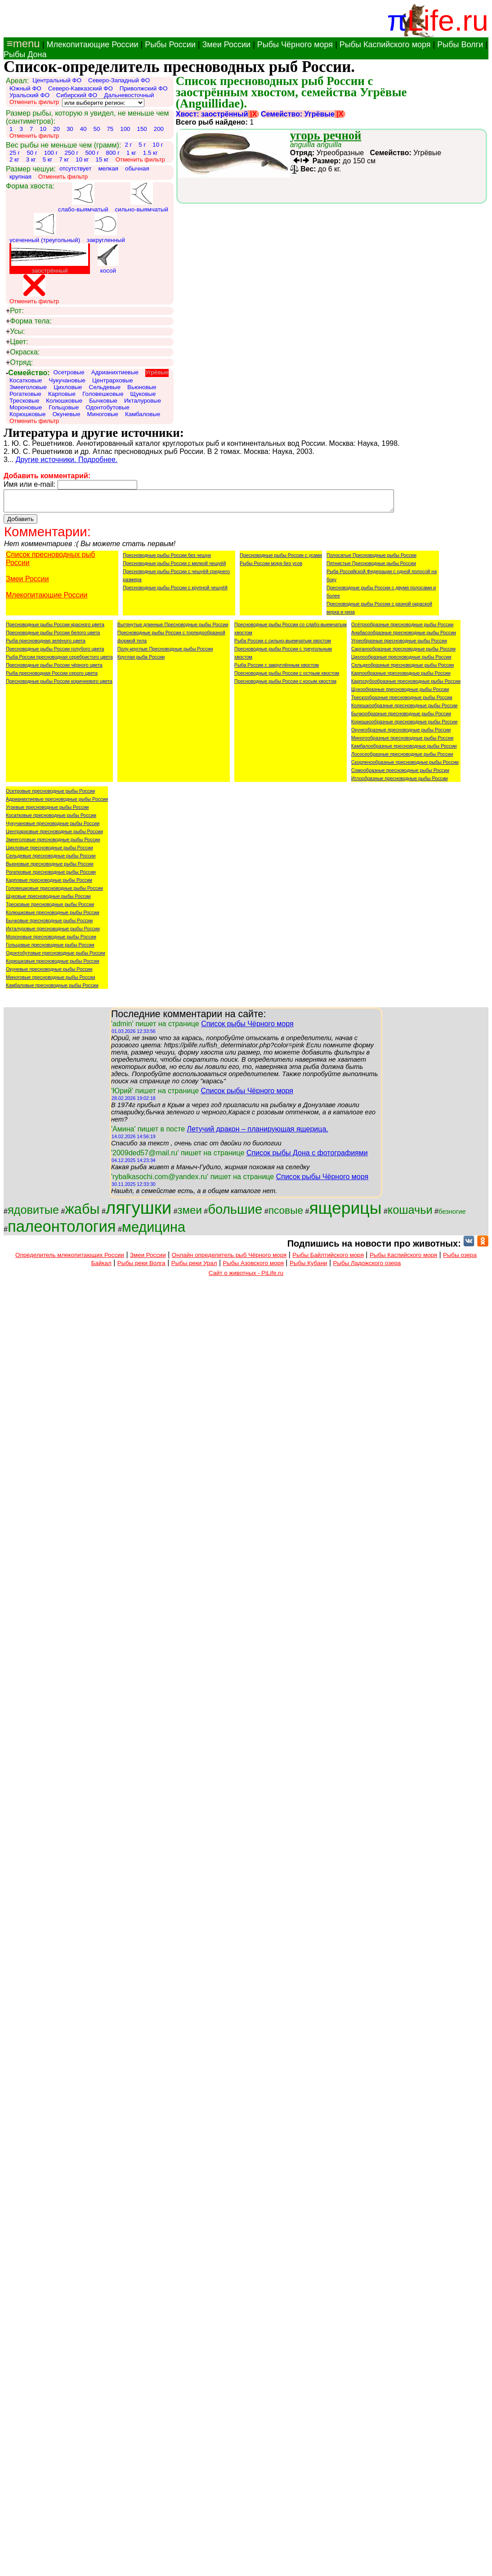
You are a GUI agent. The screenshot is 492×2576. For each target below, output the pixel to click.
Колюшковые (64, 400)
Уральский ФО (29, 95)
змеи (190, 1214)
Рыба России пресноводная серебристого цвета (59, 661)
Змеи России (226, 44)
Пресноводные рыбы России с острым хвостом (286, 677)
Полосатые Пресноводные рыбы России (371, 559)
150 (142, 129)
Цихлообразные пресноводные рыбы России (401, 661)
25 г (14, 152)
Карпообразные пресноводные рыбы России (401, 677)
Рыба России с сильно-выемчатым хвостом (282, 644)
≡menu (22, 43)
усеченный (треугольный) (44, 228)
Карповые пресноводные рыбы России (49, 884)
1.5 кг (150, 152)
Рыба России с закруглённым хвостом (276, 669)
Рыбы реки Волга (141, 1267)
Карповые (62, 393)
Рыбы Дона (25, 54)
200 (159, 129)
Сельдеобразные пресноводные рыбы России (402, 669)
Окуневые (67, 414)
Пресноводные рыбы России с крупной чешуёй (175, 591)
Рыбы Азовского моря (253, 1267)
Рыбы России (170, 44)
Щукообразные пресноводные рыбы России (400, 693)
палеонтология (62, 1230)
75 (110, 129)
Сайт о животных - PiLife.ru (246, 1277)
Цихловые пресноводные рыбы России (49, 851)
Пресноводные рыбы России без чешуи (167, 559)
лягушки (138, 1211)
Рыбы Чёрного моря (295, 44)
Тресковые (24, 400)
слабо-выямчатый (83, 197)
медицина (153, 1231)
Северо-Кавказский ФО (80, 88)
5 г (142, 144)
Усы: (15, 332)
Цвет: (17, 342)
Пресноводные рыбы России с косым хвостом (285, 685)
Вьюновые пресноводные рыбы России (50, 868)
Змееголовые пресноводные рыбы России (53, 843)
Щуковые (143, 393)
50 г (32, 152)
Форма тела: (29, 321)
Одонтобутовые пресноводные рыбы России (55, 957)
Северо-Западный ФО (119, 80)
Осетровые (69, 372)
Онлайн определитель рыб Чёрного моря (229, 1259)
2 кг (14, 159)
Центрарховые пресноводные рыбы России (54, 835)
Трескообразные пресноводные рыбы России (401, 701)
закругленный (106, 228)
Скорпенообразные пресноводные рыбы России (405, 766)
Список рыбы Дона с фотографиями (307, 1157)
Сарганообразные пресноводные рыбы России (403, 652)
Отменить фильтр (34, 102)
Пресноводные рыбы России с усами (281, 559)
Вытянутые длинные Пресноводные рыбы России (172, 628)
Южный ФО (25, 88)
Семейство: (28, 373)
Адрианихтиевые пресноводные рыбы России (57, 803)
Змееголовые (28, 387)
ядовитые (33, 1213)
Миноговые (102, 414)
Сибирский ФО (76, 95)
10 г (157, 144)
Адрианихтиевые (115, 372)
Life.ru (447, 20)
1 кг (131, 152)
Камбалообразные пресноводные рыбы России (404, 750)
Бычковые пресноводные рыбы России (49, 924)
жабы (82, 1213)
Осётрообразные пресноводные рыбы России (402, 628)
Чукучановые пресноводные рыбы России (52, 827)
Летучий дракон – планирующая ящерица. (257, 1133)
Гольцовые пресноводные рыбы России (50, 948)
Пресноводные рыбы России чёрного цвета (54, 669)
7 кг (64, 159)
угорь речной (326, 135)
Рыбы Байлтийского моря (328, 1259)
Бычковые (103, 400)
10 (43, 129)
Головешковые (102, 393)
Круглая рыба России (141, 661)
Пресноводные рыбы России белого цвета (53, 636)
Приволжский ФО (144, 88)
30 (70, 129)
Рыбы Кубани (308, 1267)
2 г (128, 144)
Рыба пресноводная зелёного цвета (45, 644)
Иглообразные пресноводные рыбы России (399, 782)
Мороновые (25, 407)
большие (235, 1213)
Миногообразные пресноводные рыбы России (402, 742)
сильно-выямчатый (141, 197)
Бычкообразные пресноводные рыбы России (401, 717)
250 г (72, 152)
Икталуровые (142, 400)
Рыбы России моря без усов (271, 567)
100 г (51, 152)
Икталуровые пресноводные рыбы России (53, 932)
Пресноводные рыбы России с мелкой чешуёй (174, 567)
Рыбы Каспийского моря (385, 44)
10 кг (82, 159)
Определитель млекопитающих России (69, 1259)
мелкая (108, 168)
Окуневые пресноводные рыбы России (49, 973)
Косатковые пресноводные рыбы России (51, 819)
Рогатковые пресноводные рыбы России (51, 876)
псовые (285, 1214)
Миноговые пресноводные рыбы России (50, 981)
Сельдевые (105, 387)
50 (97, 129)
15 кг (101, 159)
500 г (92, 152)
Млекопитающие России (92, 44)
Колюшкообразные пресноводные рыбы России (404, 709)
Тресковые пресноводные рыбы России (50, 908)
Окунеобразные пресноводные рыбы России (401, 733)
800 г (113, 152)
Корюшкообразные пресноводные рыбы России (404, 725)
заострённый (49, 258)
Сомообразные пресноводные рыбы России (400, 774)
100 (125, 129)
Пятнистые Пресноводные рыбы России (371, 567)
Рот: (15, 311)
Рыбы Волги (460, 44)
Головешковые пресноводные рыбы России (54, 892)
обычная (137, 168)
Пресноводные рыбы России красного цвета (55, 628)
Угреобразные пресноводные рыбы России (399, 644)
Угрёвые (157, 372)
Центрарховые (112, 380)
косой (108, 258)
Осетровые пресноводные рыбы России (50, 795)
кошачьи (410, 1213)
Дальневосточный (129, 95)
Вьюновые (142, 387)
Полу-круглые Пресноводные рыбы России (165, 652)
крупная (20, 176)
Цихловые (68, 387)
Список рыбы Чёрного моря (247, 1028)
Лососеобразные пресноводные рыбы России (402, 758)
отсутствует (75, 168)
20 (56, 129)
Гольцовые (64, 407)
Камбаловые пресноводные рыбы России (52, 989)
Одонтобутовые (107, 407)
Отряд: (19, 363)
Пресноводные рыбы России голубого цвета (55, 652)
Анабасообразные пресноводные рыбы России (403, 636)
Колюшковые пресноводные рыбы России (52, 916)
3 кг (31, 159)
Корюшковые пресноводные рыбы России (52, 965)
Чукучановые (67, 380)
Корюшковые (27, 414)
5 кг (48, 159)
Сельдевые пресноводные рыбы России (50, 859)
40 (83, 129)
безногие (452, 1215)
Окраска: (23, 352)
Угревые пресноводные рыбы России (47, 811)
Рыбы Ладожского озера (367, 1267)
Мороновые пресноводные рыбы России (51, 940)
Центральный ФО (56, 80)
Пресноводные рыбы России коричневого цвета (59, 685)
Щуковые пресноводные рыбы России (48, 900)
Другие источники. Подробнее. (67, 459)
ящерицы (345, 1212)
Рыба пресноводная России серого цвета (52, 677)
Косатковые (25, 380)
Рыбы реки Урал (194, 1267)
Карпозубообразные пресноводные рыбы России (406, 685)
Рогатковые (25, 393)
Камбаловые (142, 414)
